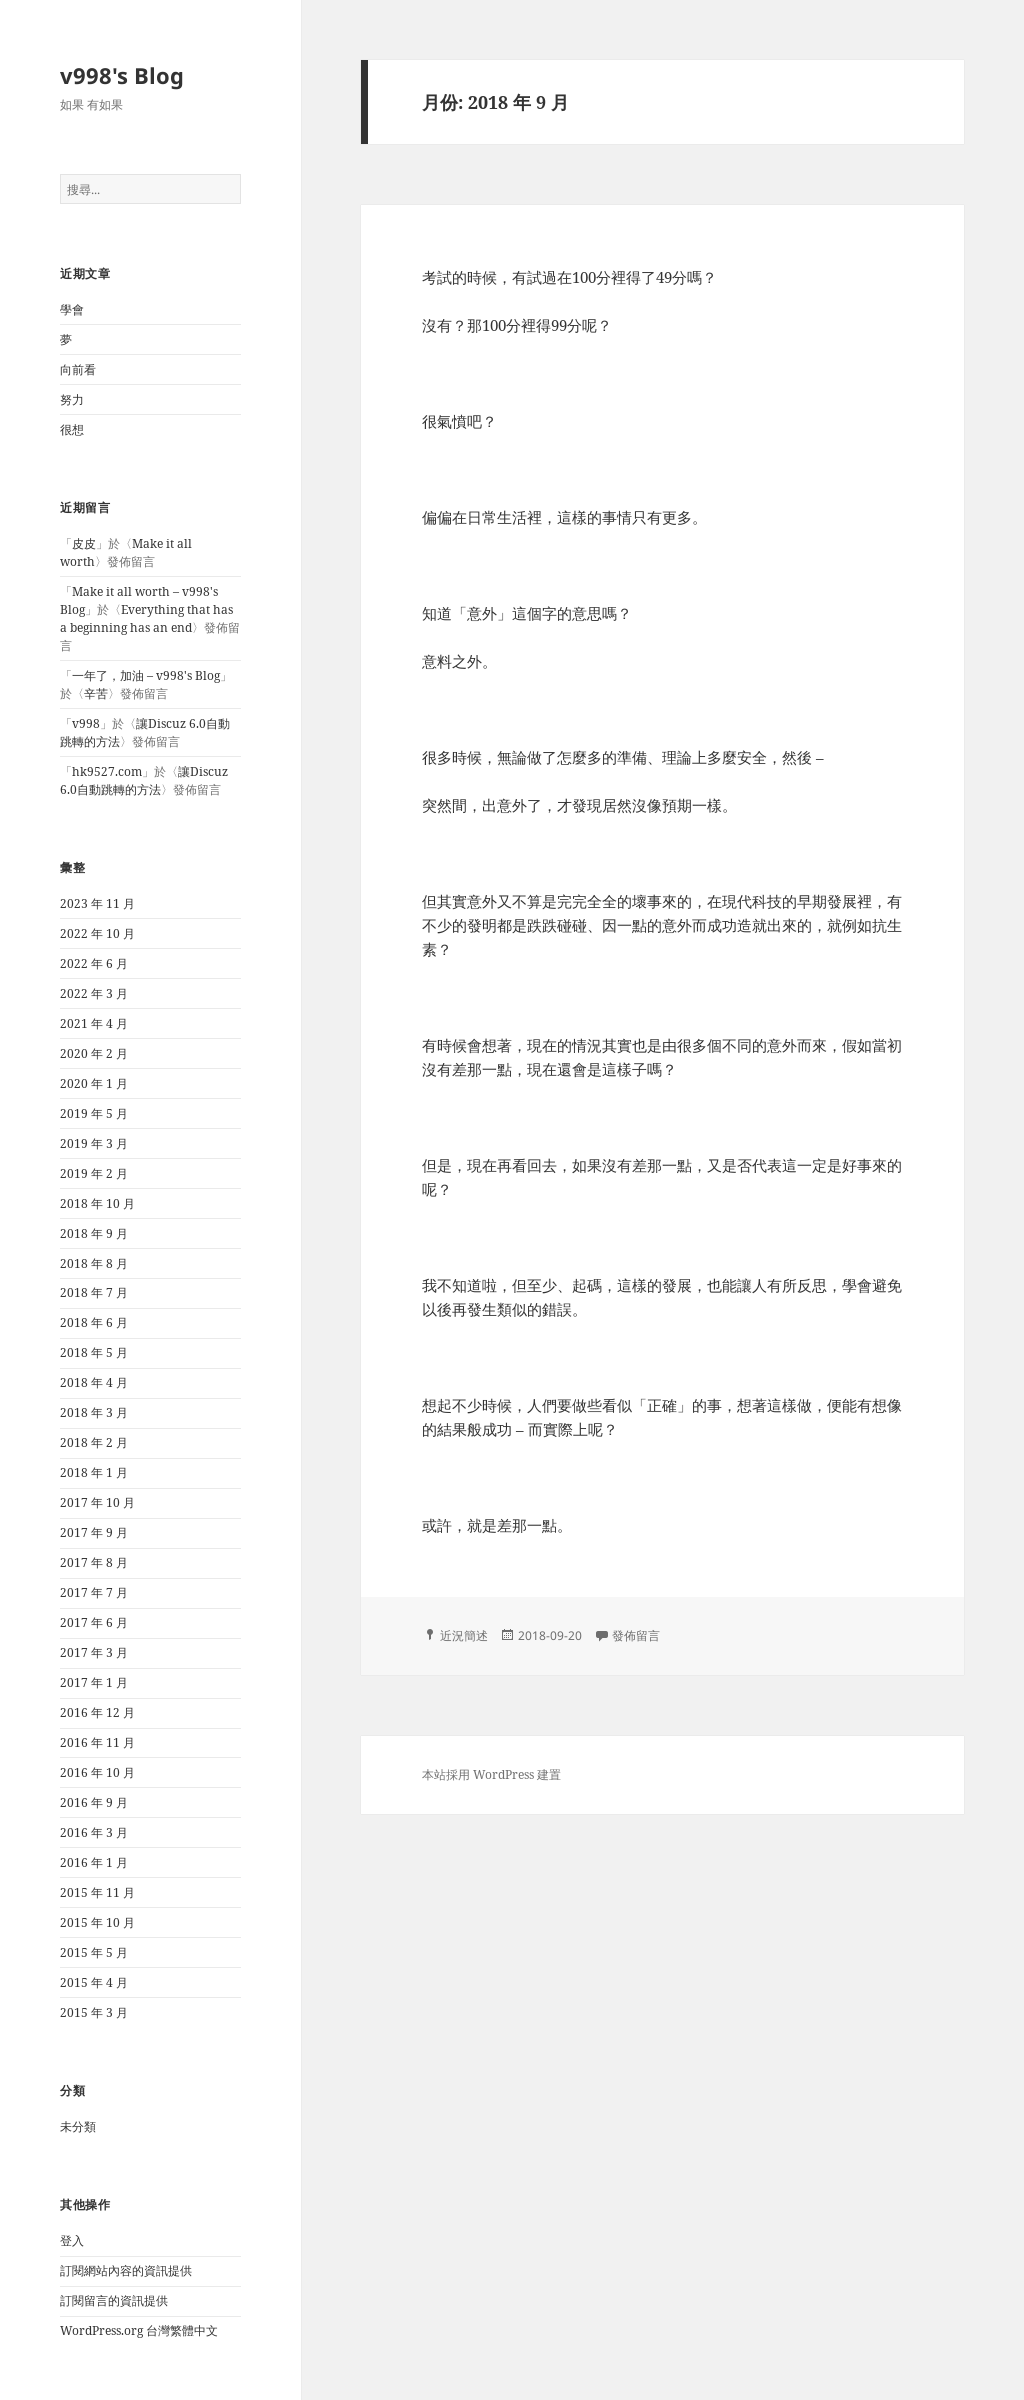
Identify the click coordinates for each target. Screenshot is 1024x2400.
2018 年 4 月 (94, 1382)
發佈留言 (636, 1635)
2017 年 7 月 (94, 1592)
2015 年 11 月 (97, 1892)
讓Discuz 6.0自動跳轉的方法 (144, 780)
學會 (72, 309)
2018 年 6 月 (94, 1322)
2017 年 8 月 (94, 1562)
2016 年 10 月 (97, 1772)
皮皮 (84, 543)
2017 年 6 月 (94, 1622)
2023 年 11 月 (97, 903)
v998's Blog (122, 75)
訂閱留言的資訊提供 (114, 2300)
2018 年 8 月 (94, 1263)
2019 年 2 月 (94, 1173)
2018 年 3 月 (94, 1412)
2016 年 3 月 (94, 1832)
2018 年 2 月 (94, 1442)
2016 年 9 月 (94, 1802)
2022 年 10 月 (97, 933)
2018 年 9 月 (94, 1233)
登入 (72, 2240)
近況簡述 (464, 1635)
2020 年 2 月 (94, 1053)
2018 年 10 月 (97, 1203)
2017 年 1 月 (94, 1682)
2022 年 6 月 (94, 963)
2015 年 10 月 (97, 1922)
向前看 (78, 369)
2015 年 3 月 (94, 2012)
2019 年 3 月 (94, 1143)
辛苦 (96, 693)
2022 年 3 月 (94, 993)
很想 (72, 429)
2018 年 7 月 (94, 1292)
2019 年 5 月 (94, 1113)
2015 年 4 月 (94, 1982)
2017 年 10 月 (97, 1502)
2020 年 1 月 (94, 1083)
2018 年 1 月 (94, 1472)
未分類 (78, 2126)
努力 (72, 399)
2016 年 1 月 (94, 1862)
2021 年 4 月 (94, 1023)
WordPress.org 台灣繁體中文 (139, 2330)
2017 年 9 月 (94, 1532)
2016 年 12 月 (97, 1712)
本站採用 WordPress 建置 (491, 1774)
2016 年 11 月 (97, 1742)
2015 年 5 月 (94, 1952)
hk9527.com (107, 771)
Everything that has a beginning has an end (146, 618)
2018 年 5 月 (94, 1352)
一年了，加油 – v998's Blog (146, 675)
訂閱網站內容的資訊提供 (126, 2270)
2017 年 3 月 (94, 1652)
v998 (86, 723)
